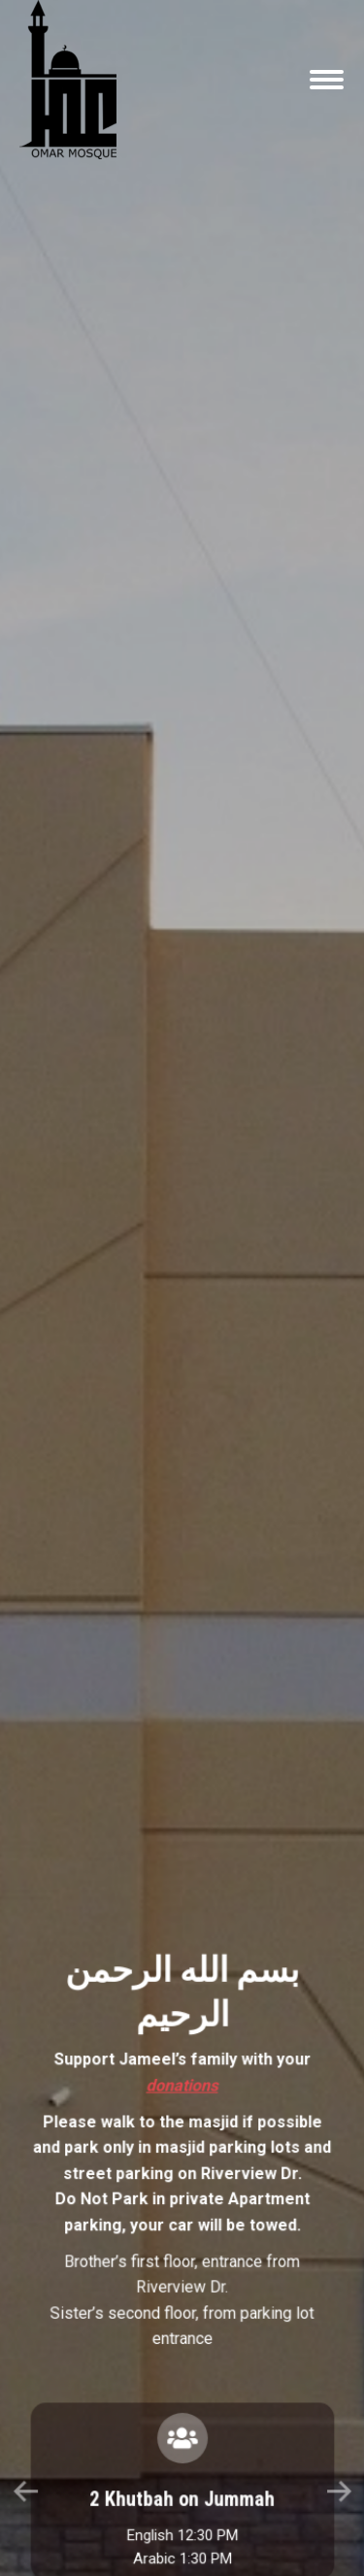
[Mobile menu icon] (327, 79)
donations (182, 1671)
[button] (158, 1922)
